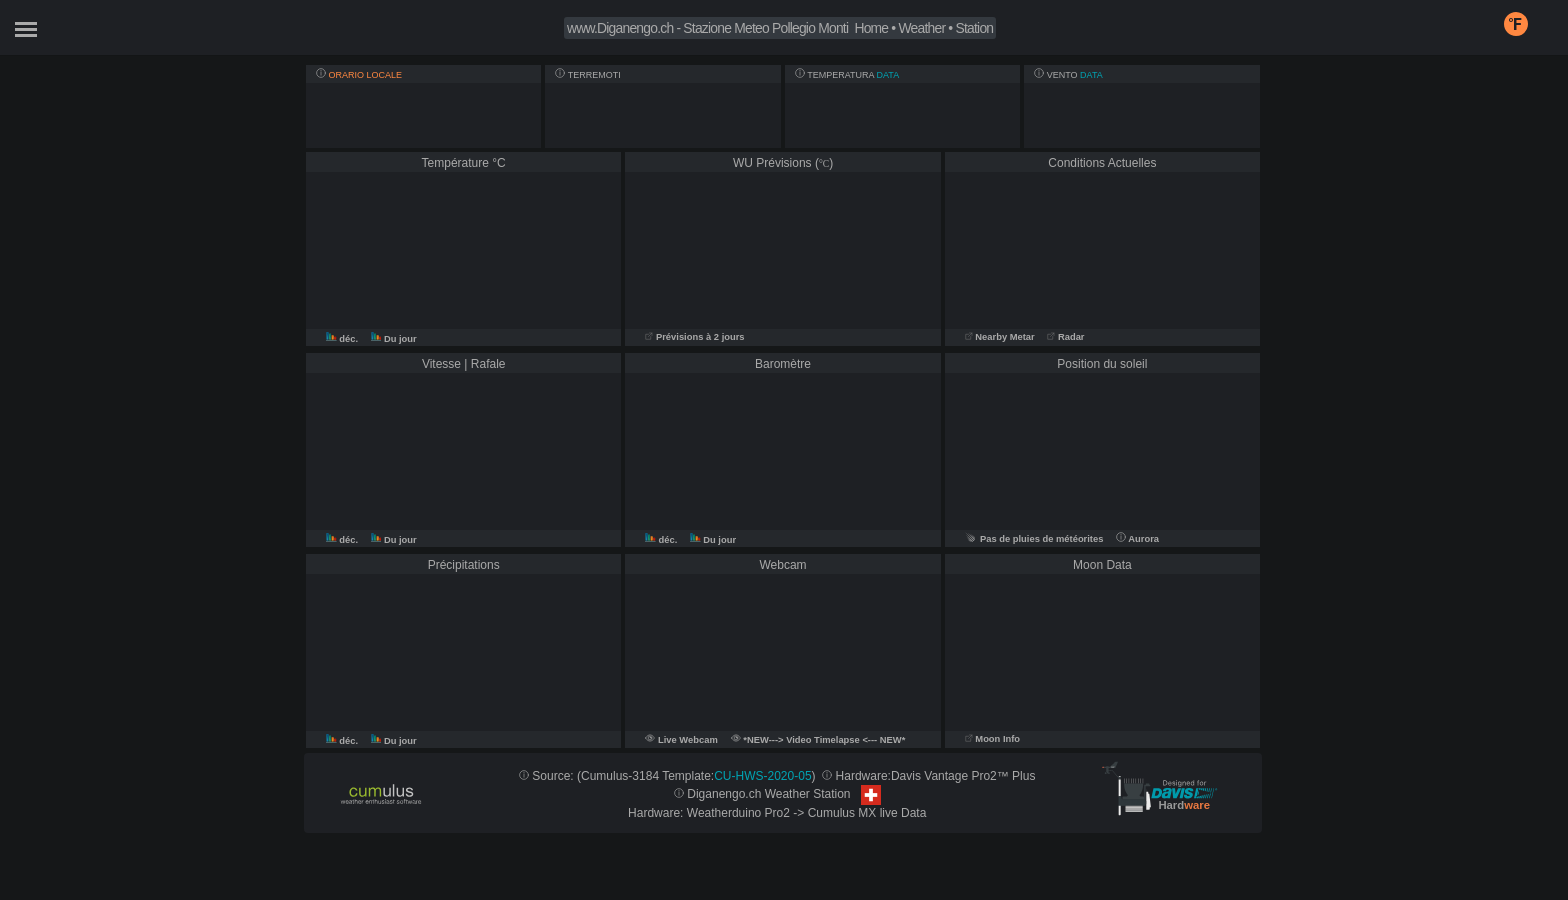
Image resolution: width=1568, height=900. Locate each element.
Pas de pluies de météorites (1034, 539)
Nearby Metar (1001, 337)
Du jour (394, 339)
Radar (1065, 337)
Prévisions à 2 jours (694, 337)
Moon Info (992, 739)
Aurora (1137, 539)
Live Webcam (687, 740)
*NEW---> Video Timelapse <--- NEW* (818, 740)
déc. (343, 339)
